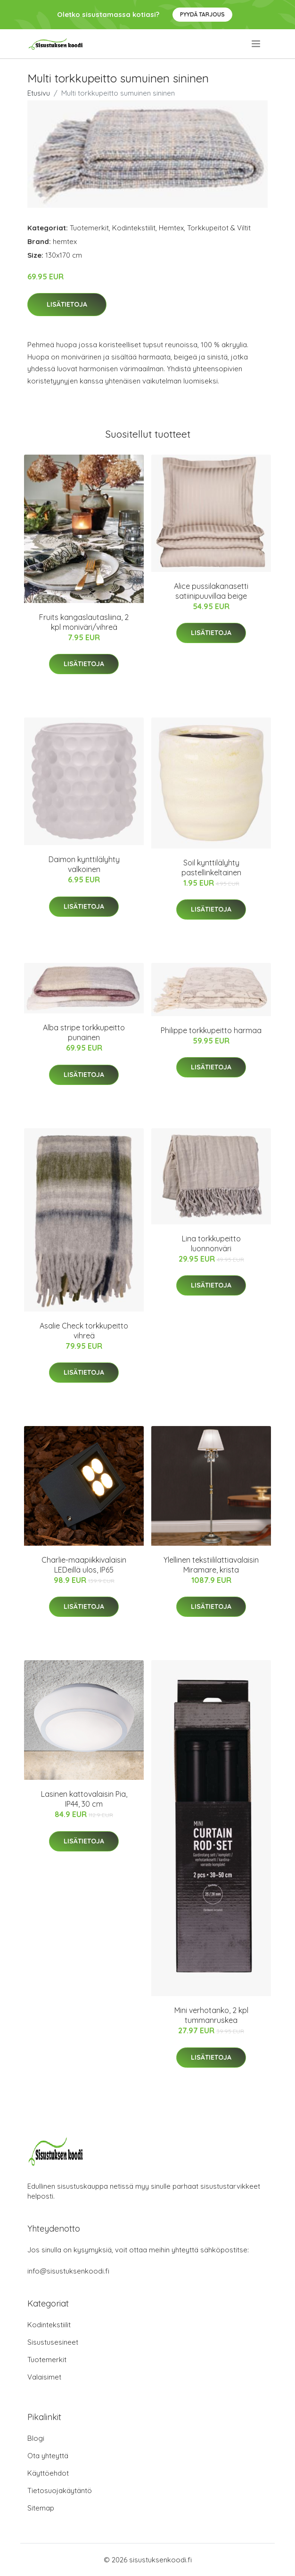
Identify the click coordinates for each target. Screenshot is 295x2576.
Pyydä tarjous (202, 14)
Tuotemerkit (89, 227)
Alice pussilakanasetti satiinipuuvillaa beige (211, 591)
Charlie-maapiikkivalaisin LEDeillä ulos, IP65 (83, 1564)
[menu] (257, 44)
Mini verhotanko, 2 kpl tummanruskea (211, 2015)
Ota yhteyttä (47, 2455)
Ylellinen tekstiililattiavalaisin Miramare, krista (211, 1564)
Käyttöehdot (48, 2473)
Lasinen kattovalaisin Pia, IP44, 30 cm (84, 1799)
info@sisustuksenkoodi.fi (68, 2270)
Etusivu (38, 93)
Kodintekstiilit (134, 227)
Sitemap (40, 2507)
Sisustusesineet (52, 2342)
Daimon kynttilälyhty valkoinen (84, 864)
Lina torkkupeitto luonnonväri (211, 1243)
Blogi (35, 2438)
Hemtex (171, 227)
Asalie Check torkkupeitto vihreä (84, 1330)
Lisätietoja (67, 304)
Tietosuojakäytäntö (59, 2490)
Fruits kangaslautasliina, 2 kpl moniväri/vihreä (84, 622)
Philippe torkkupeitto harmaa (211, 1030)
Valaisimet (44, 2376)
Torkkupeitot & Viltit (219, 227)
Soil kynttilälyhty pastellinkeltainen (211, 867)
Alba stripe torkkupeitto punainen (84, 1032)
